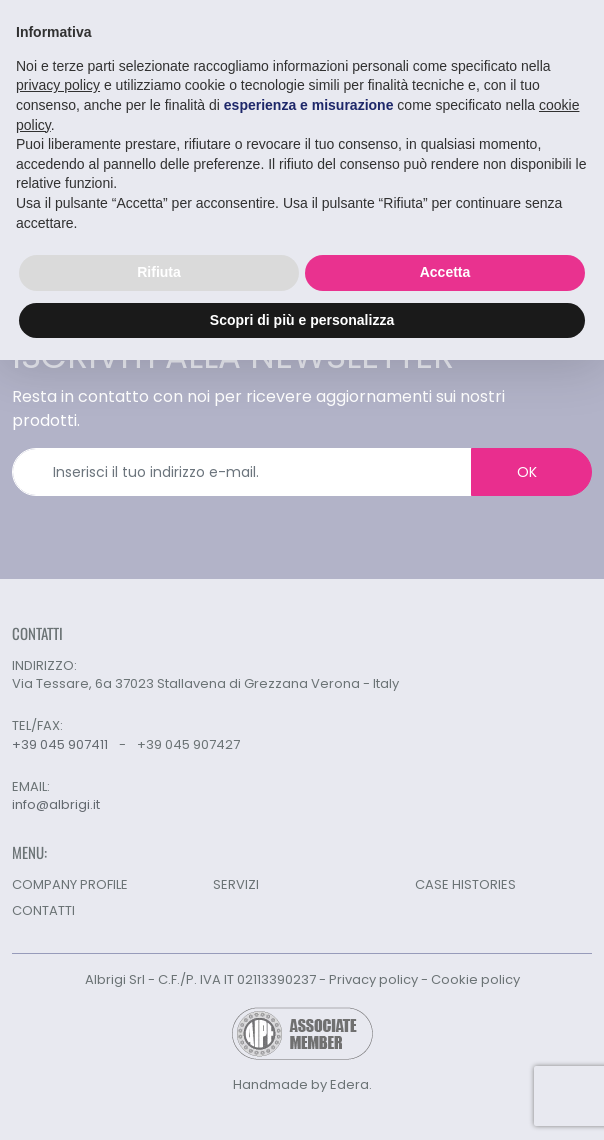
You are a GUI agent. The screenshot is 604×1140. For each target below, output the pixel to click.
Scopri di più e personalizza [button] (302, 319)
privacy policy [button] (58, 85)
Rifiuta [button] (159, 271)
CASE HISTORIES (465, 884)
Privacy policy (373, 979)
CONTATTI (43, 910)
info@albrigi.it (56, 805)
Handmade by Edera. (302, 1084)
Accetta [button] (445, 271)
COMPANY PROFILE (70, 884)
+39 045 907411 (60, 744)
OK (527, 472)
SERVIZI (236, 884)
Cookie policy (475, 979)
